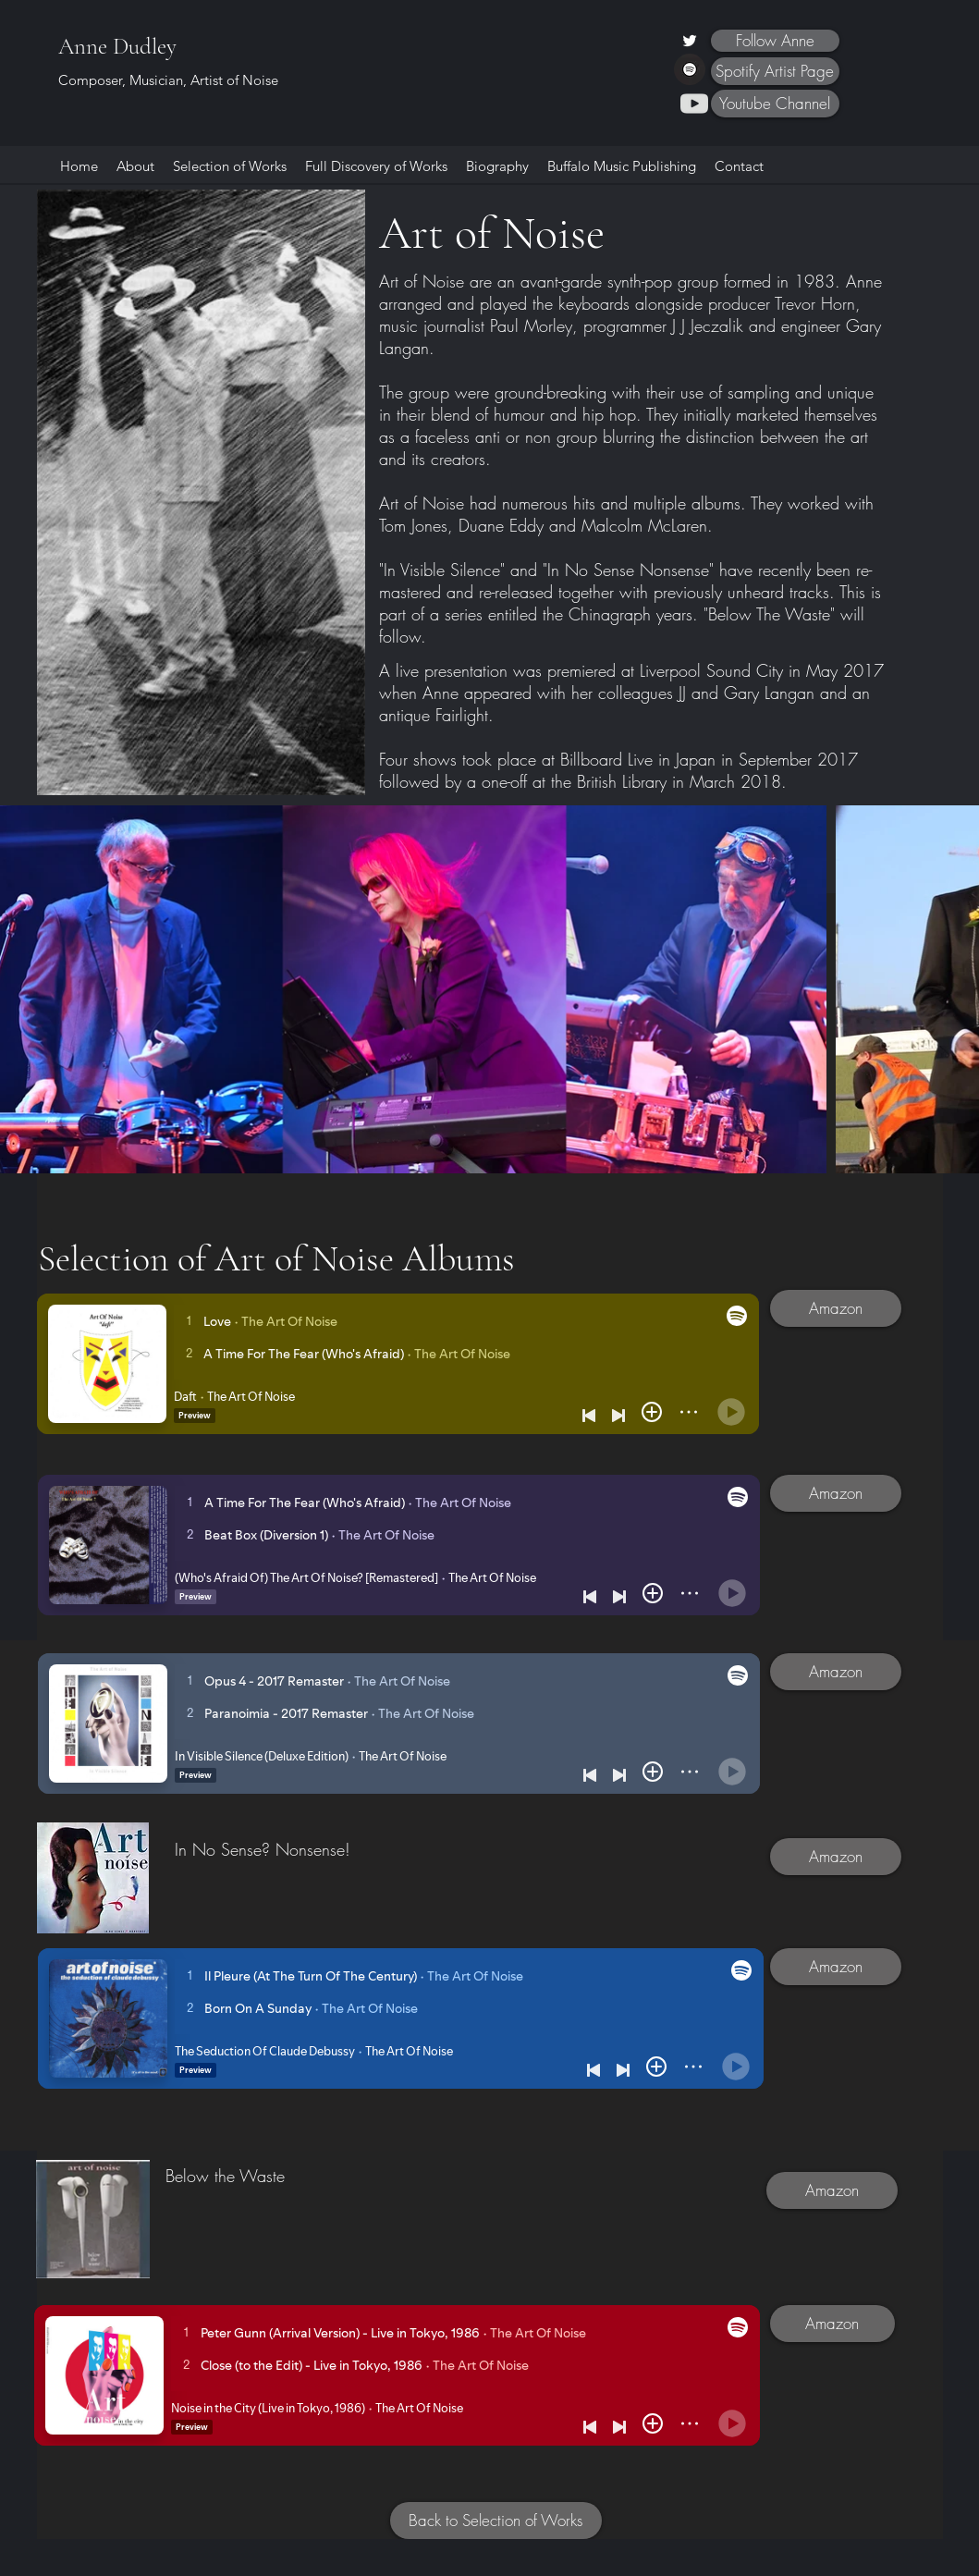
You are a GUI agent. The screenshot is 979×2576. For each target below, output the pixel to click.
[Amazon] (835, 1308)
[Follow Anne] (775, 41)
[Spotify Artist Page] (775, 71)
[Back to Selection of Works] (496, 2520)
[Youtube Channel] (775, 103)
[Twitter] (689, 40)
